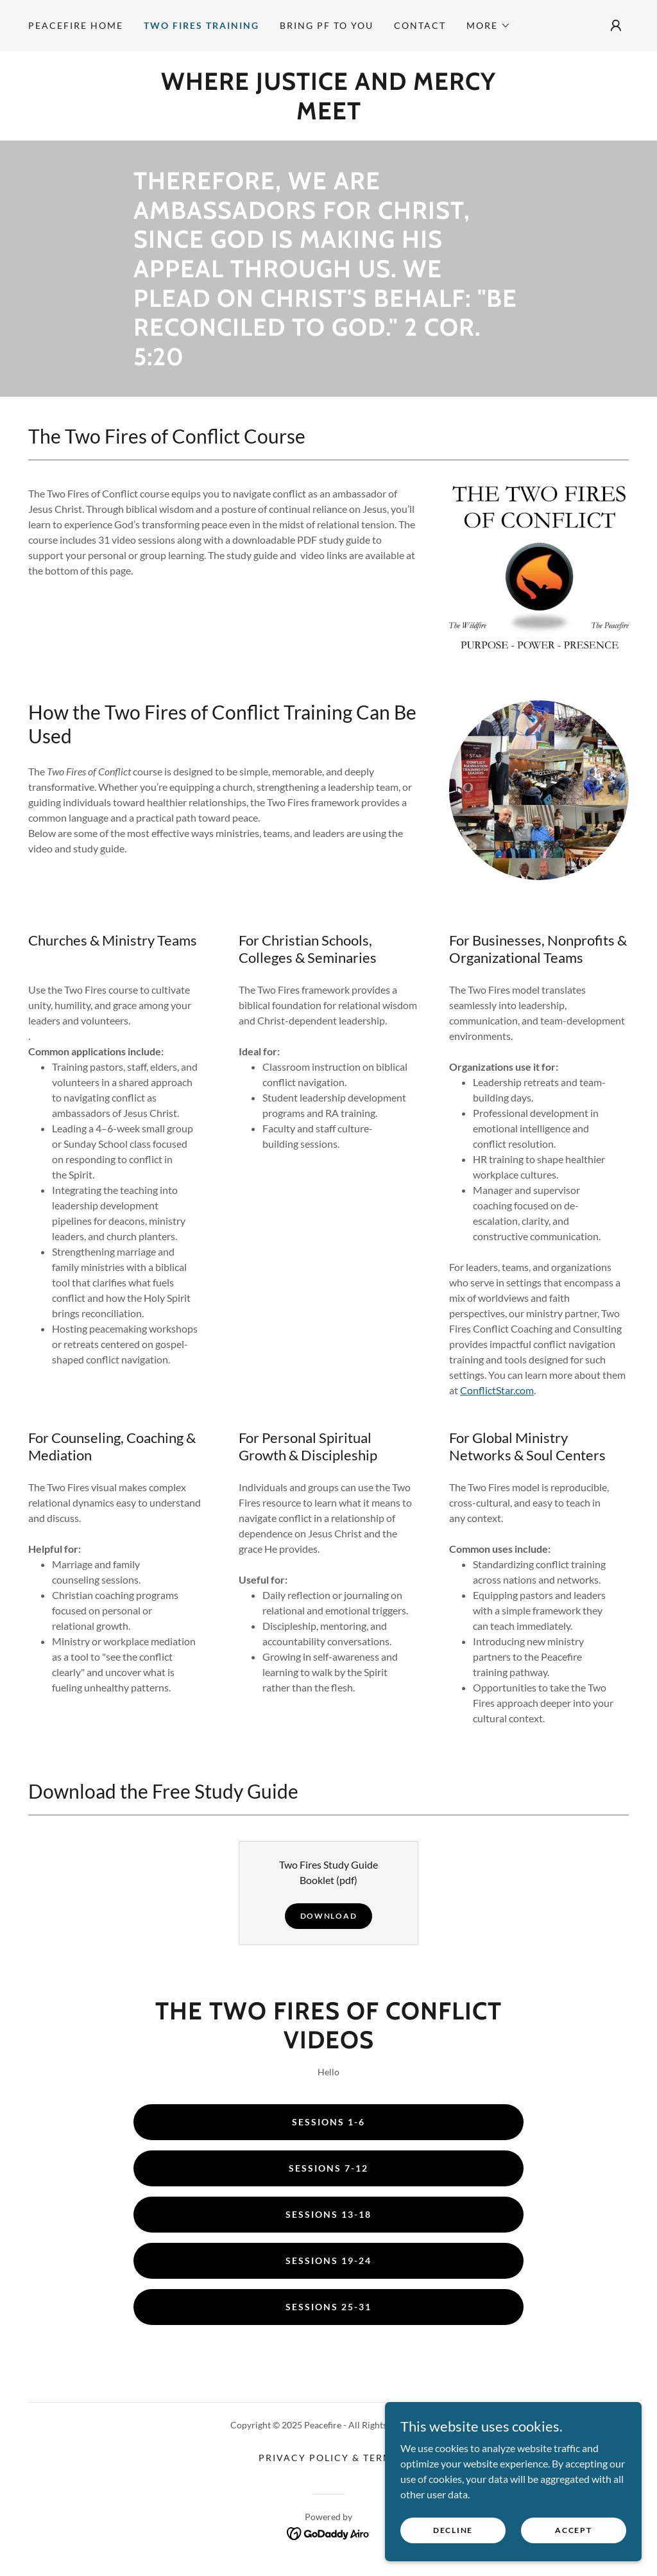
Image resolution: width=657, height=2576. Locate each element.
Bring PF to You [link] (326, 25)
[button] (488, 25)
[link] (328, 115)
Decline (453, 2530)
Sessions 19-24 (328, 2260)
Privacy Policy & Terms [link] (328, 2457)
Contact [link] (420, 25)
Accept (573, 2530)
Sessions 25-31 (328, 2306)
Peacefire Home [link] (75, 25)
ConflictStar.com (497, 1390)
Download (328, 1916)
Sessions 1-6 (328, 2121)
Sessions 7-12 (328, 2168)
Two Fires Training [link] (201, 25)
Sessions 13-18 (328, 2214)
